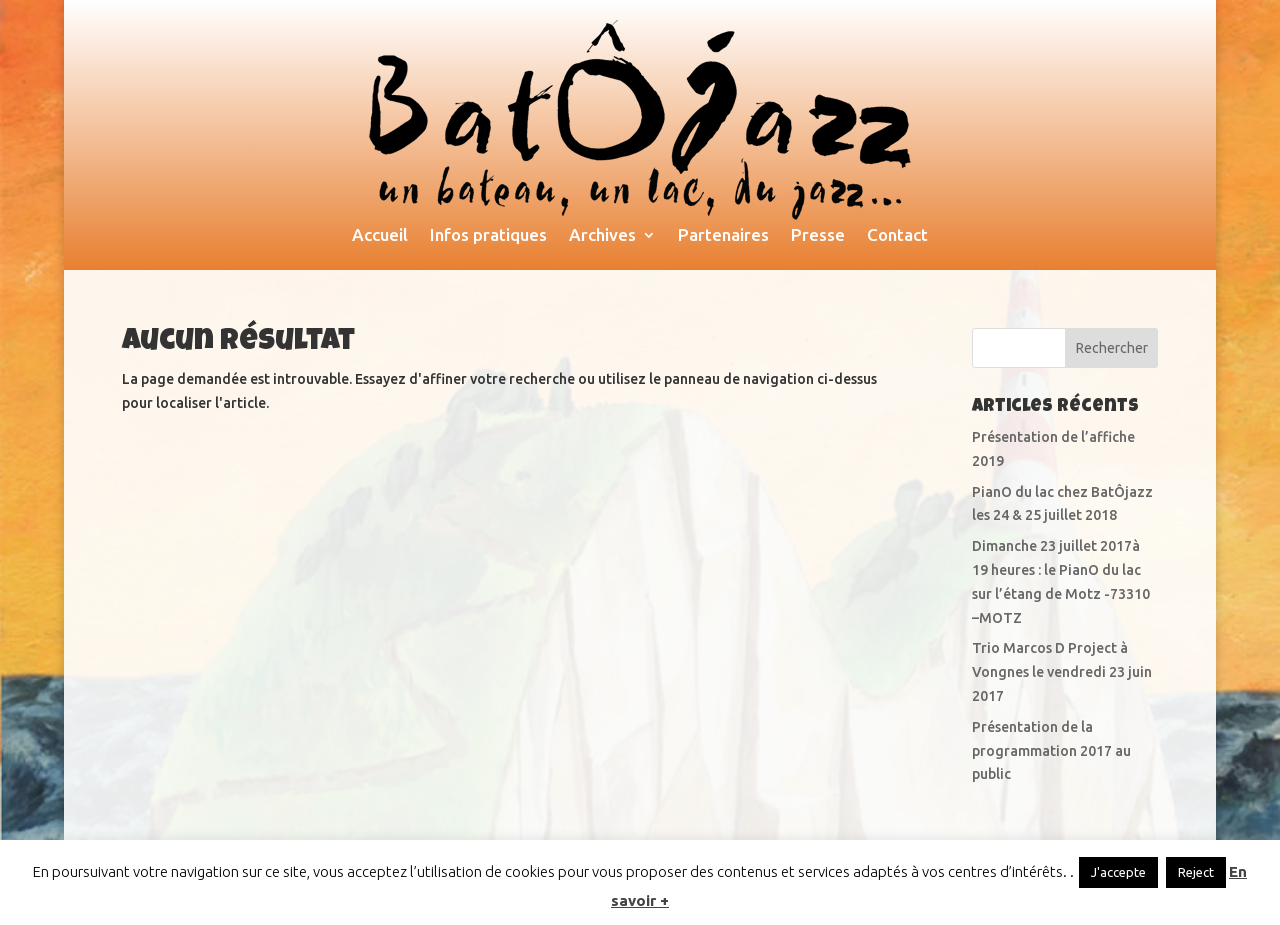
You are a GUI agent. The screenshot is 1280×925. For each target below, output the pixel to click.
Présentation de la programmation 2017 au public (1051, 751)
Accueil (380, 236)
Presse (818, 236)
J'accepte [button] (1118, 872)
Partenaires (723, 236)
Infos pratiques (488, 236)
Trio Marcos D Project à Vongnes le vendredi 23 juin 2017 (1062, 672)
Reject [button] (1196, 872)
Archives (602, 236)
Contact (897, 236)
